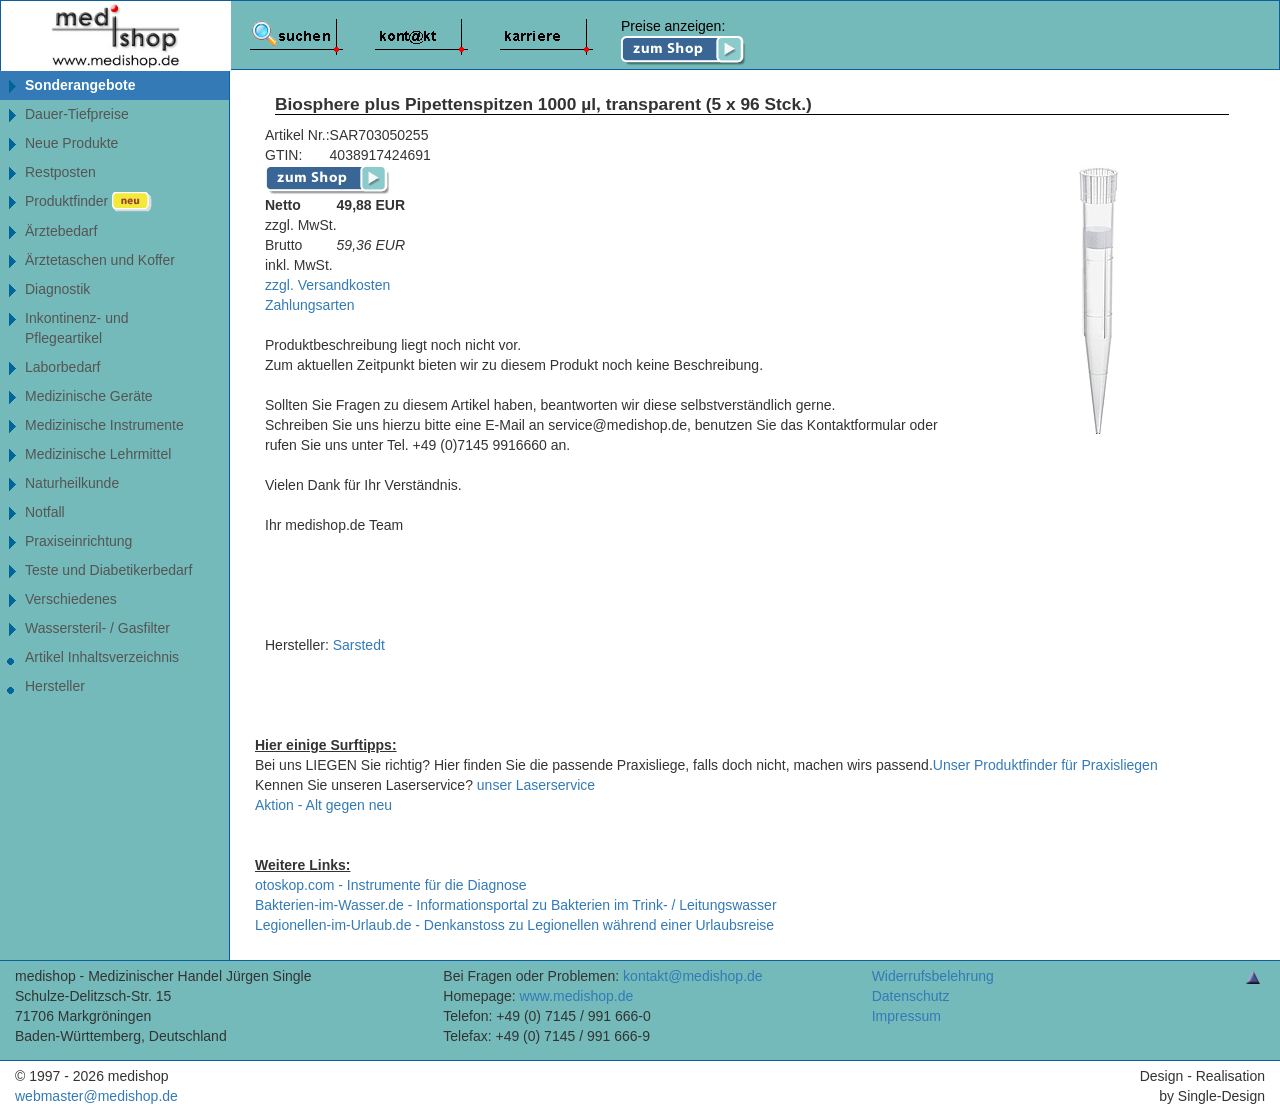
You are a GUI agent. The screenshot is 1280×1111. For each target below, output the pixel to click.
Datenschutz (911, 996)
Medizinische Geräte (89, 396)
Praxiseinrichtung (78, 541)
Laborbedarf (63, 367)
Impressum (906, 1016)
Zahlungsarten (310, 305)
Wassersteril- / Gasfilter (97, 628)
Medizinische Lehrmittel (98, 454)
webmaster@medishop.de (96, 1096)
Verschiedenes (71, 599)
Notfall (45, 512)
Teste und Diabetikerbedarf (108, 570)
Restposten (60, 172)
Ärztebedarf (61, 231)
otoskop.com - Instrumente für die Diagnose (391, 885)
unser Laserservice (536, 785)
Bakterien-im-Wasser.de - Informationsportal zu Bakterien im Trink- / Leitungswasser (516, 905)
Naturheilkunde (72, 483)
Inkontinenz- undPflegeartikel (77, 328)
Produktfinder (88, 202)
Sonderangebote (80, 85)
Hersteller (55, 686)
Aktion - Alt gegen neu (323, 805)
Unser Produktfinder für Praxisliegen (1045, 765)
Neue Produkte (71, 143)
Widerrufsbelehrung (933, 976)
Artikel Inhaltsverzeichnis (102, 657)
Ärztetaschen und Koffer (100, 260)
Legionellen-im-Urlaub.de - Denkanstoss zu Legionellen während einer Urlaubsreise (514, 925)
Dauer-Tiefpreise (77, 114)
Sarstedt (359, 645)
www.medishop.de (577, 996)
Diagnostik (57, 289)
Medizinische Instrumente (104, 425)
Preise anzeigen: (683, 42)
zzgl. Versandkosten (327, 285)
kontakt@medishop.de (693, 976)
